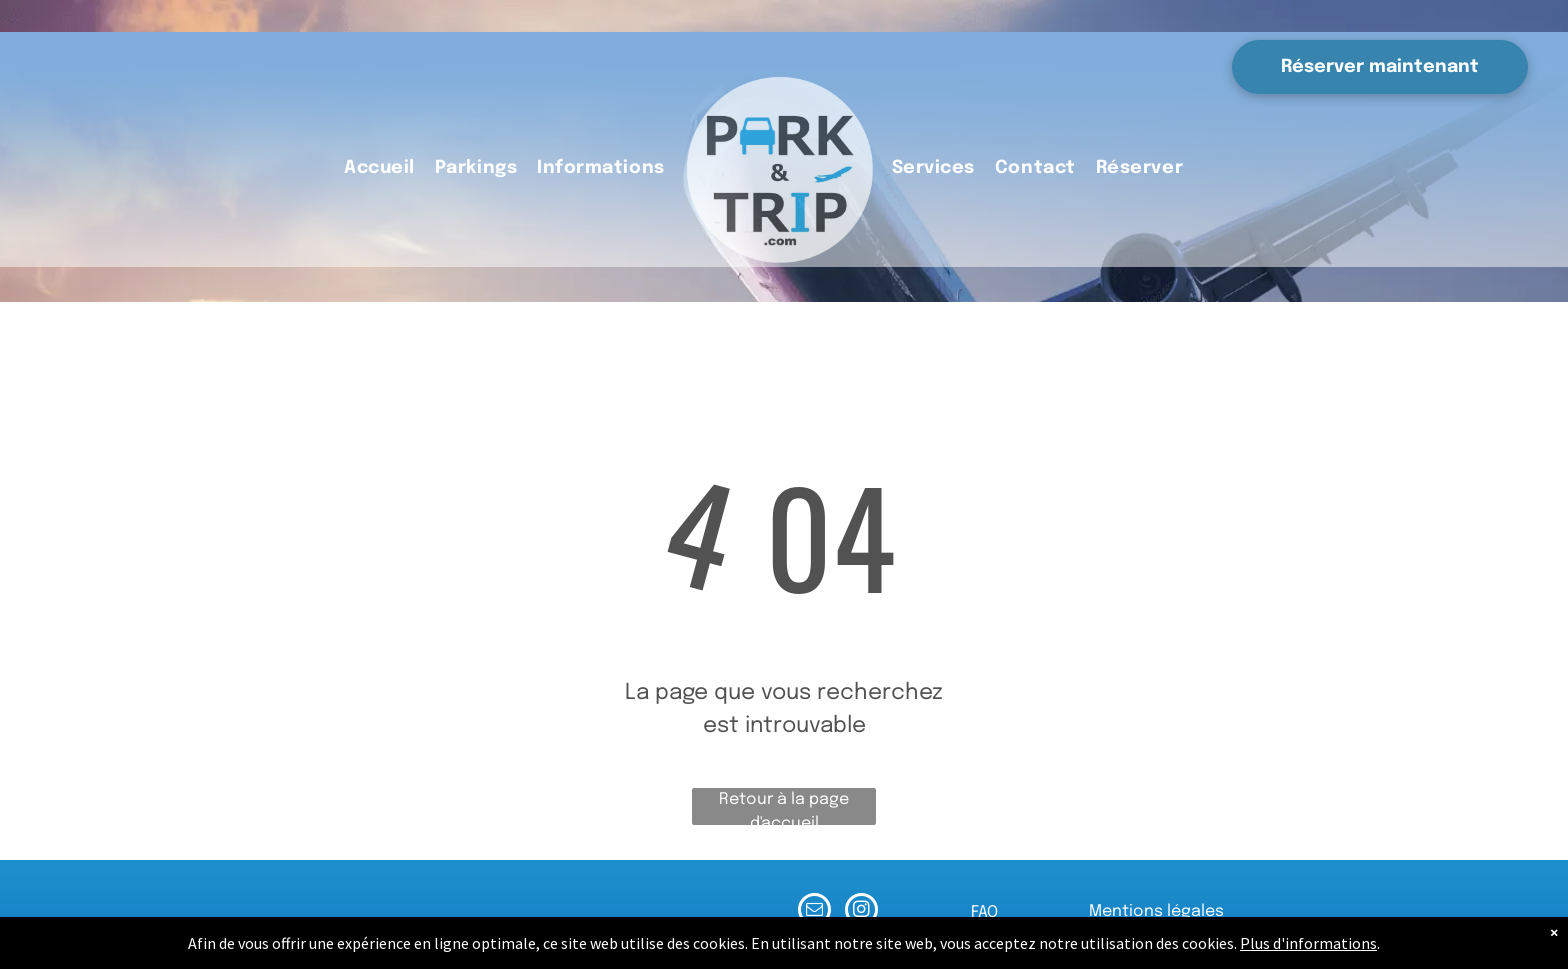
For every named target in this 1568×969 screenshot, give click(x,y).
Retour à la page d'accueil (784, 808)
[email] (814, 912)
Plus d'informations (1308, 943)
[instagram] (861, 912)
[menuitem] (379, 168)
